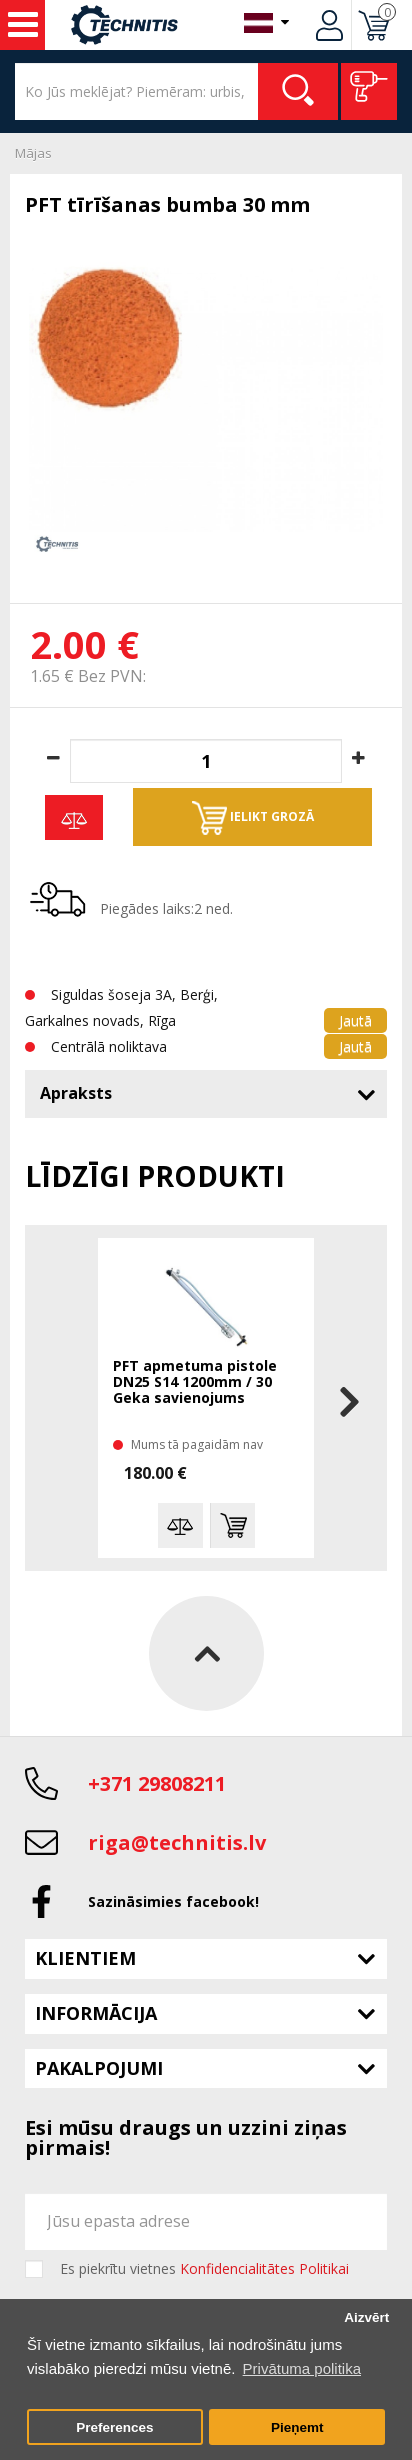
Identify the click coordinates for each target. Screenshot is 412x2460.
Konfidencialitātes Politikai (264, 2268)
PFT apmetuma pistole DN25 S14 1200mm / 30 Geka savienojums (195, 1382)
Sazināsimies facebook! (173, 1901)
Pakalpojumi (99, 2068)
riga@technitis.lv (177, 1842)
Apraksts (76, 1093)
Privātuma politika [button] (302, 2368)
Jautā (355, 1020)
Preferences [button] (114, 2427)
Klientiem (85, 1958)
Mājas (33, 153)
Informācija (96, 2013)
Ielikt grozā (253, 818)
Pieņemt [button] (297, 2427)
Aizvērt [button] (366, 2317)
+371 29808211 (157, 1783)
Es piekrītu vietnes (204, 2269)
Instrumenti (23, 25)
